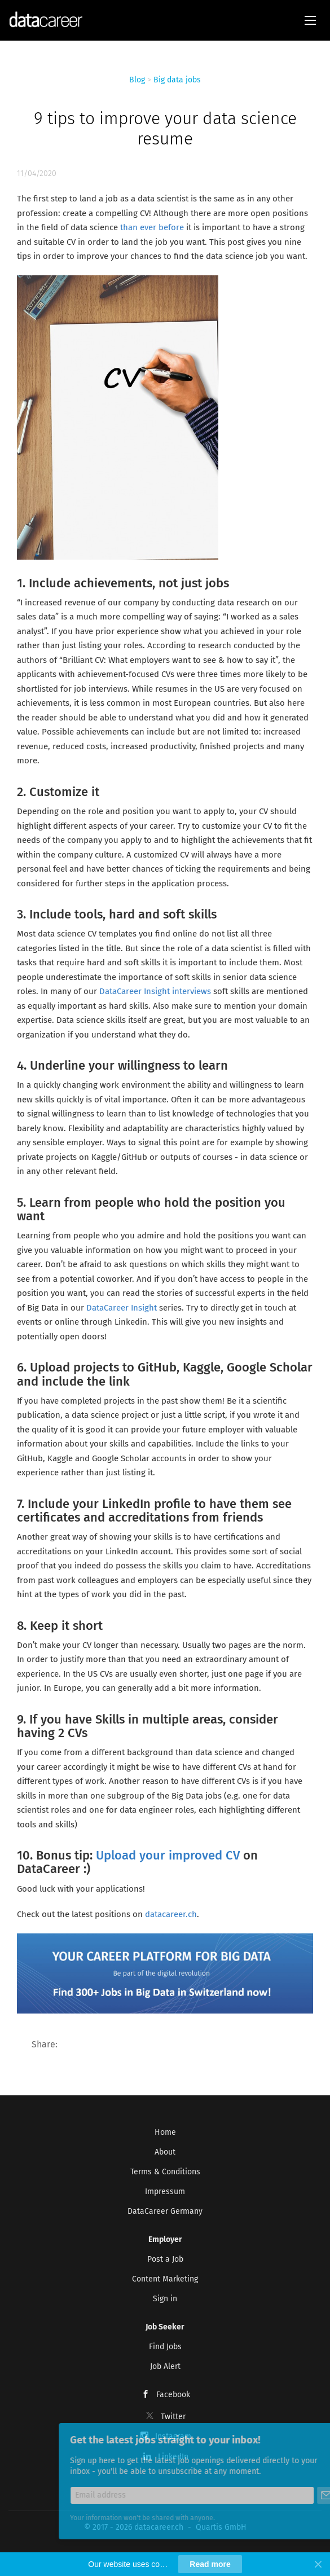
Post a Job (165, 2259)
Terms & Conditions (165, 2172)
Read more (210, 2564)
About (165, 2152)
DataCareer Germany (165, 2211)
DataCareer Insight (122, 1308)
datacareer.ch (171, 1914)
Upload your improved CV (168, 1855)
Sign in (165, 2299)
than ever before (152, 227)
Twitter (173, 2416)
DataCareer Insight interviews (155, 991)
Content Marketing (165, 2279)
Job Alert (165, 2366)
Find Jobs (165, 2346)
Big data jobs (177, 80)
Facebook (173, 2394)
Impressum (165, 2191)
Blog (137, 80)
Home (165, 2132)
